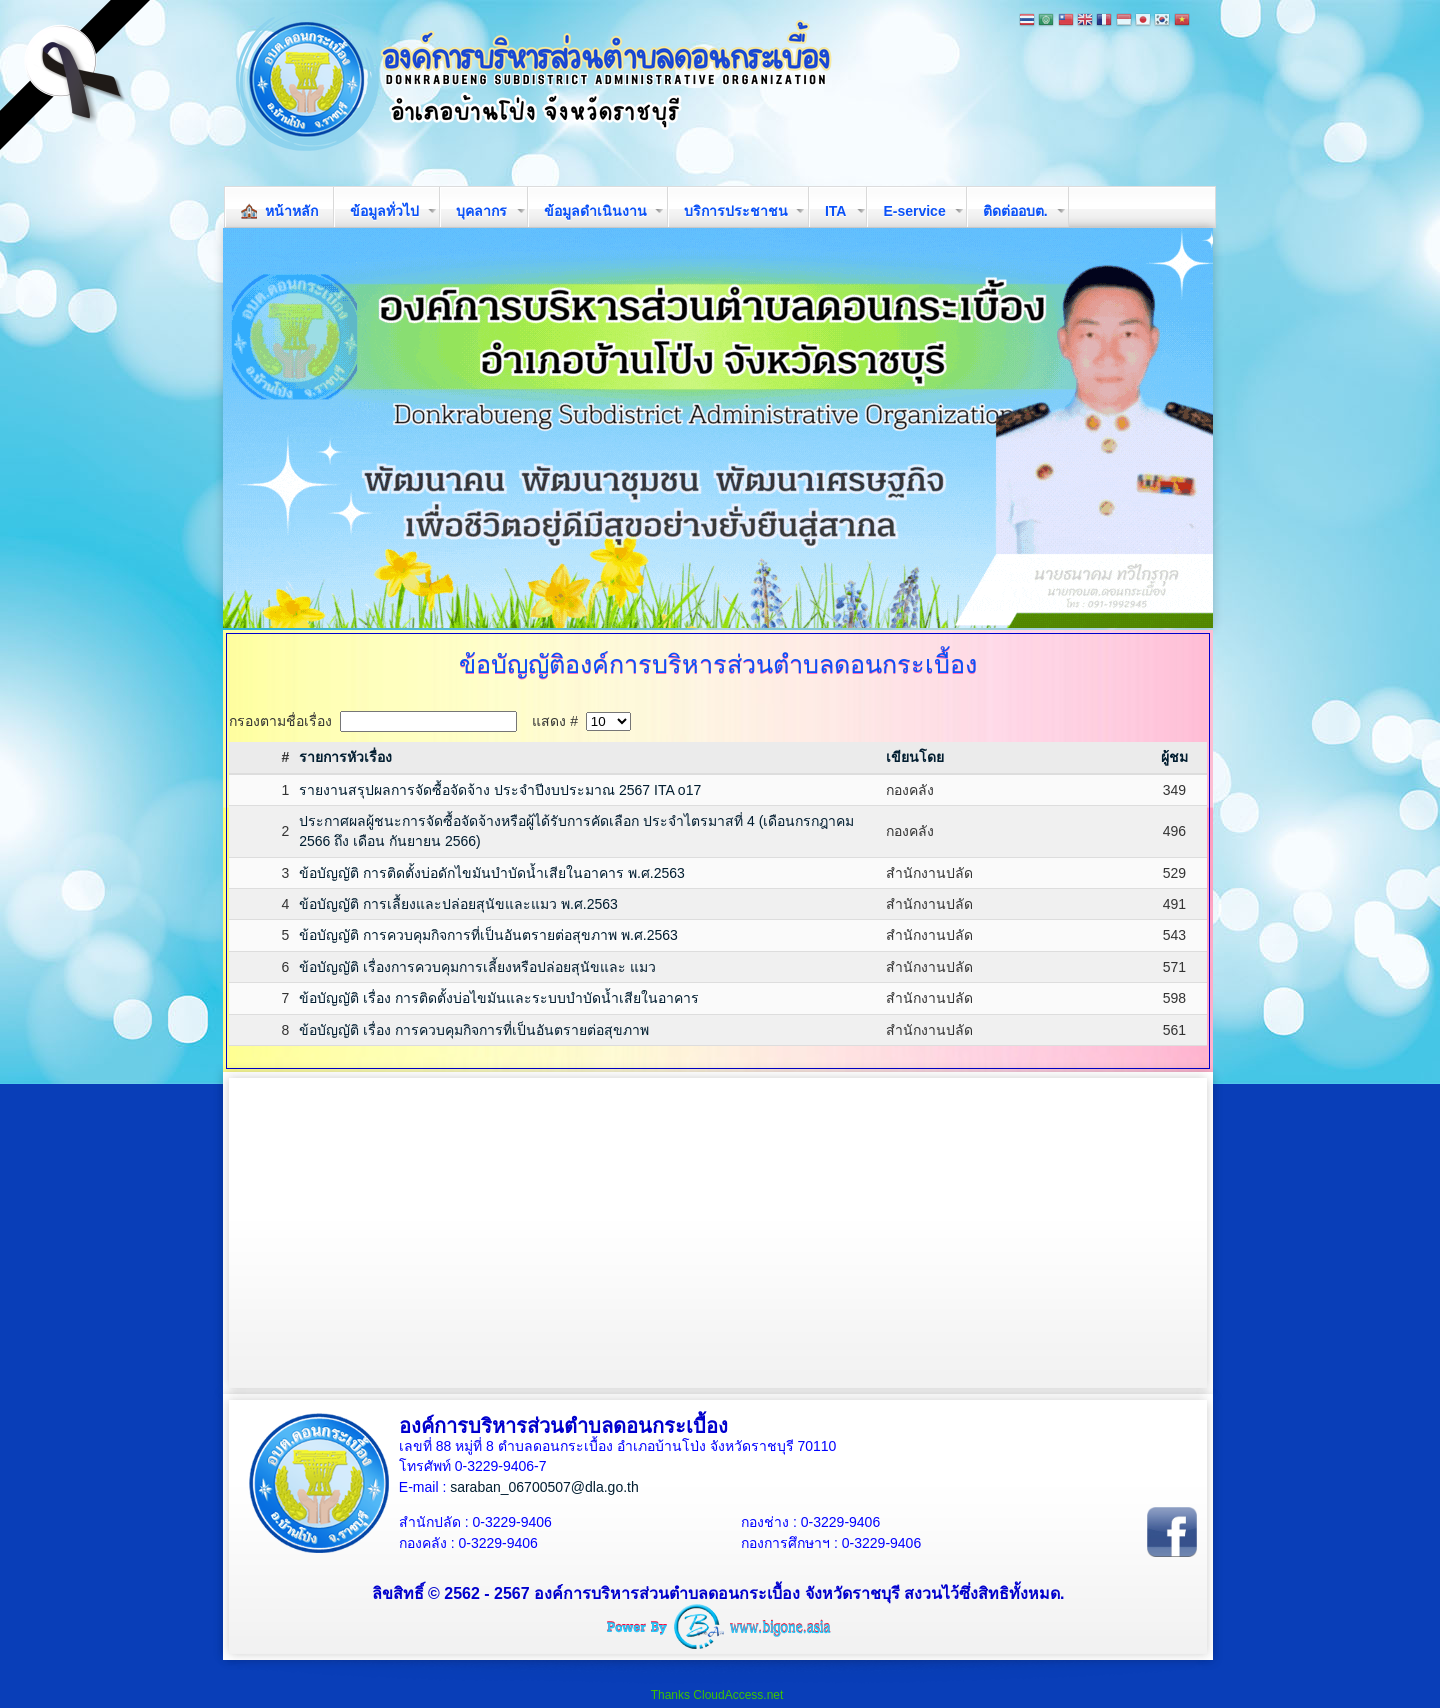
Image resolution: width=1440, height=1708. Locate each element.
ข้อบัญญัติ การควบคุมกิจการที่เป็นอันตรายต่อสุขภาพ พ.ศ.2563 (488, 935)
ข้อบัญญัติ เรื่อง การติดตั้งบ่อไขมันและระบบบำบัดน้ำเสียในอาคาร (499, 998)
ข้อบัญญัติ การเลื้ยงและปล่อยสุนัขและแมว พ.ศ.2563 (458, 904)
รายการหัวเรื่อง (345, 757)
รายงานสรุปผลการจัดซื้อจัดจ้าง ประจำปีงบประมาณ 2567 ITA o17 (500, 790)
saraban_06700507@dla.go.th (544, 1487)
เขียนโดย (915, 757)
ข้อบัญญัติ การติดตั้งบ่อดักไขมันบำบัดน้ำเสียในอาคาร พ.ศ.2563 (492, 873)
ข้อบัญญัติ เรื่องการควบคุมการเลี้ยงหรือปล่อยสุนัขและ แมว (477, 967)
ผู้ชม (1174, 757)
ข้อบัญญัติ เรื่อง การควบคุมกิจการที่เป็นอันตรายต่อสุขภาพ (474, 1030)
